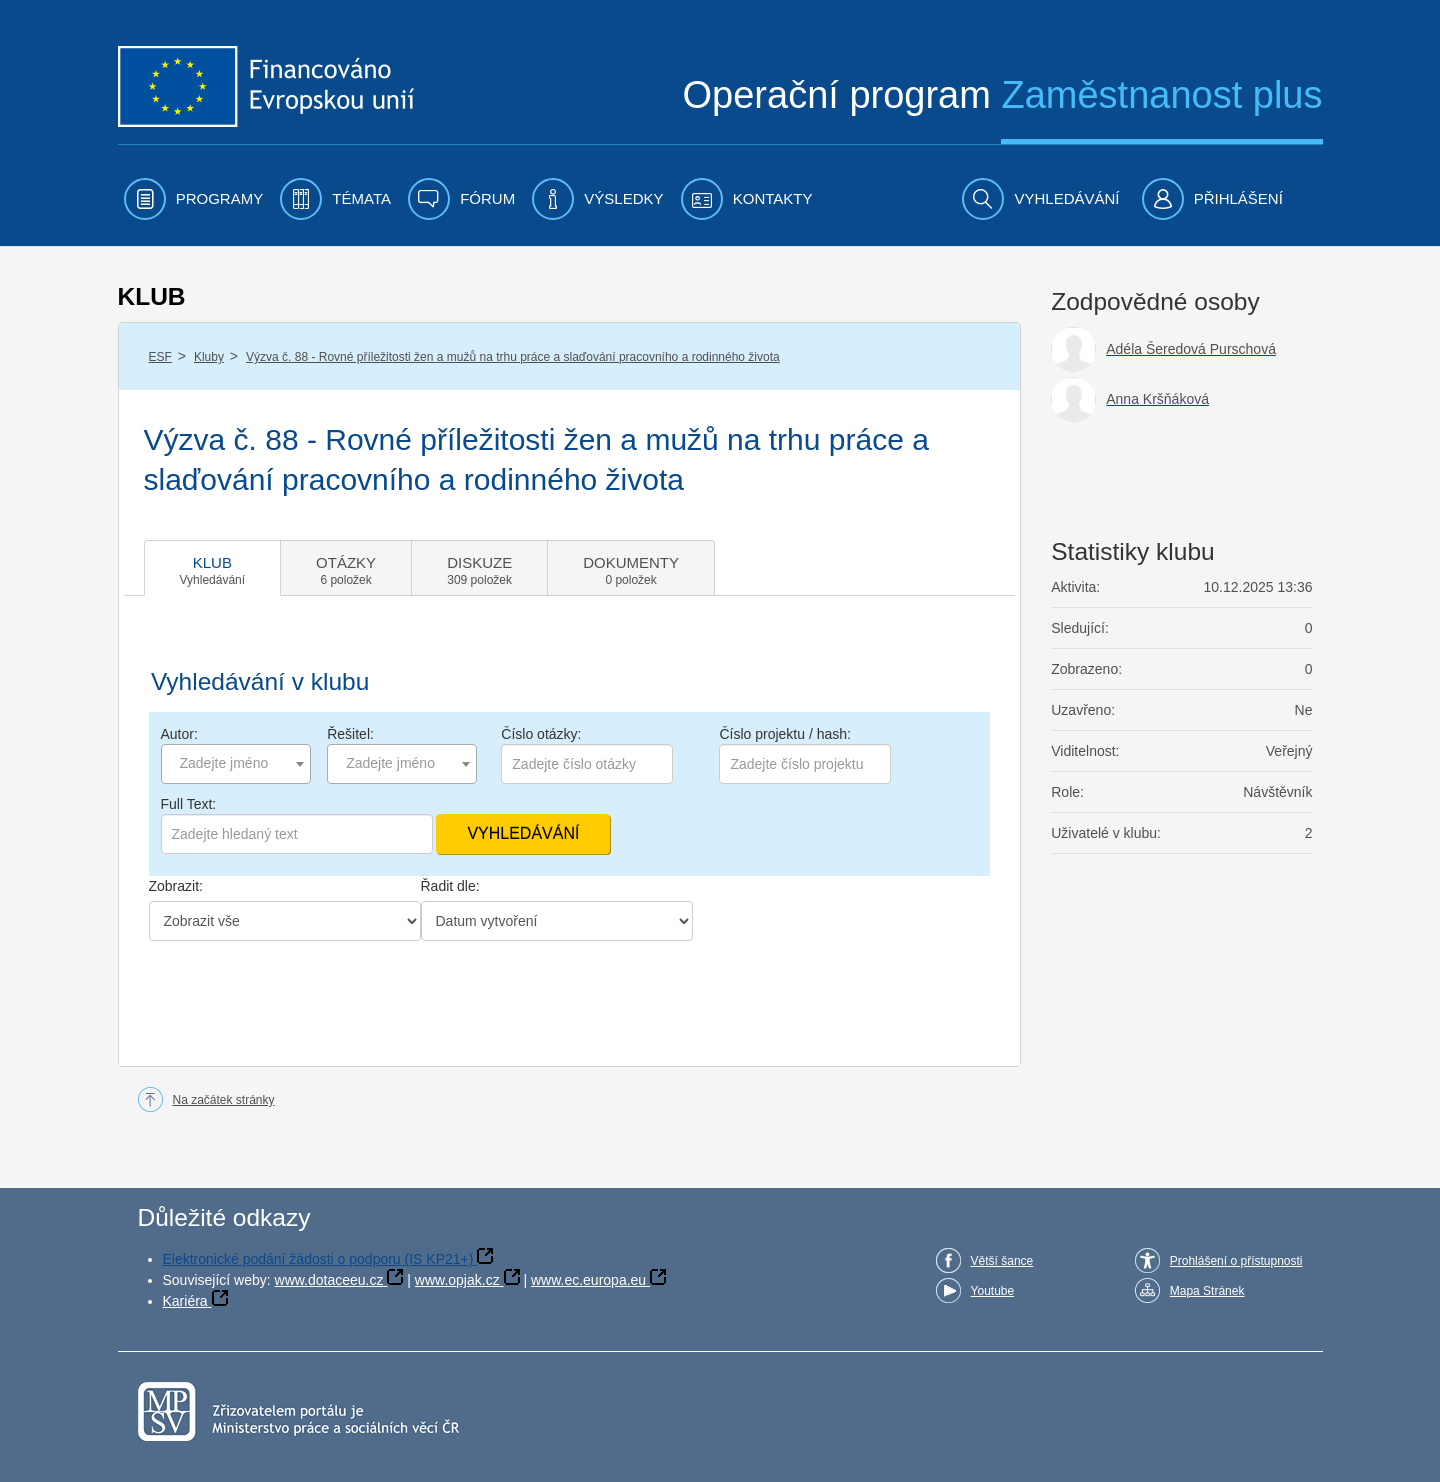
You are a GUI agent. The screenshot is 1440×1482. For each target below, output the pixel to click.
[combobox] (236, 764)
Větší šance (1002, 1261)
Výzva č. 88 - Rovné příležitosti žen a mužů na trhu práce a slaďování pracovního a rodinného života (513, 357)
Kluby (209, 357)
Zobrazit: (176, 886)
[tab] (213, 568)
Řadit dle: (450, 886)
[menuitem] (194, 199)
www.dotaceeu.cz (329, 1280)
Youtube (993, 1291)
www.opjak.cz (457, 1280)
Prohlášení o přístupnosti (1236, 1261)
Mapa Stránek (1207, 1291)
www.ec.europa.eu (588, 1280)
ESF (160, 357)
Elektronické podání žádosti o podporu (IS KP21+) (318, 1259)
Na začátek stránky (224, 1100)
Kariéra (185, 1301)
